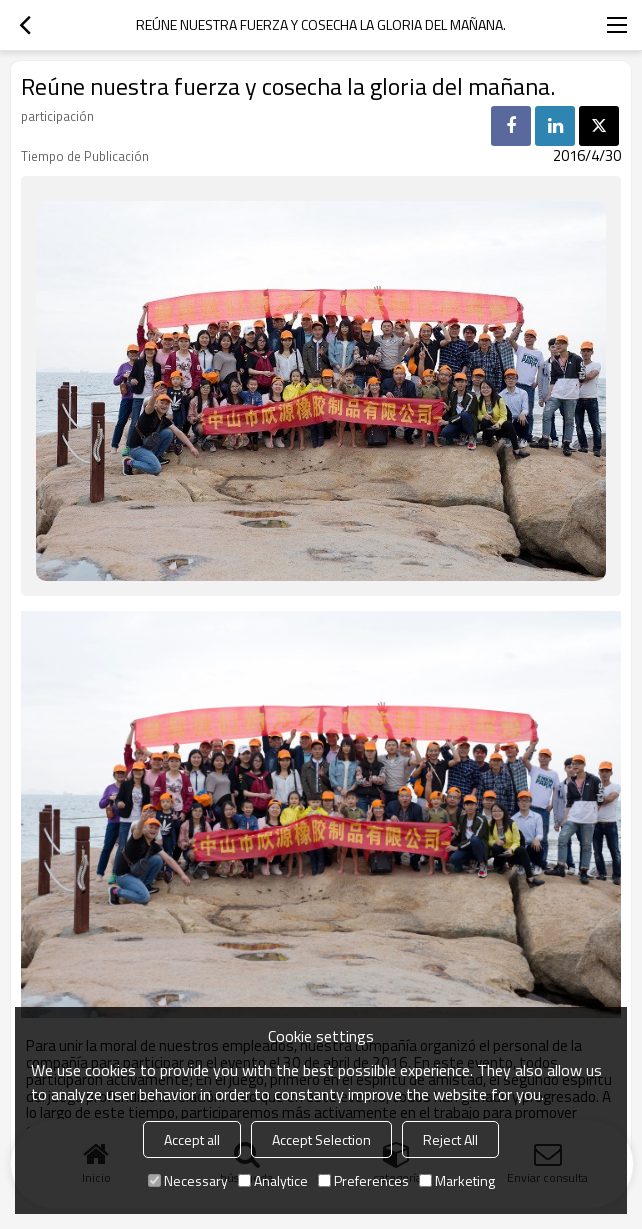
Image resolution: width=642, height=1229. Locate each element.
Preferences (363, 1180)
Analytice (273, 1180)
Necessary (188, 1180)
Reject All (450, 1139)
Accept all (192, 1139)
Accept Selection (321, 1139)
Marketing (457, 1180)
